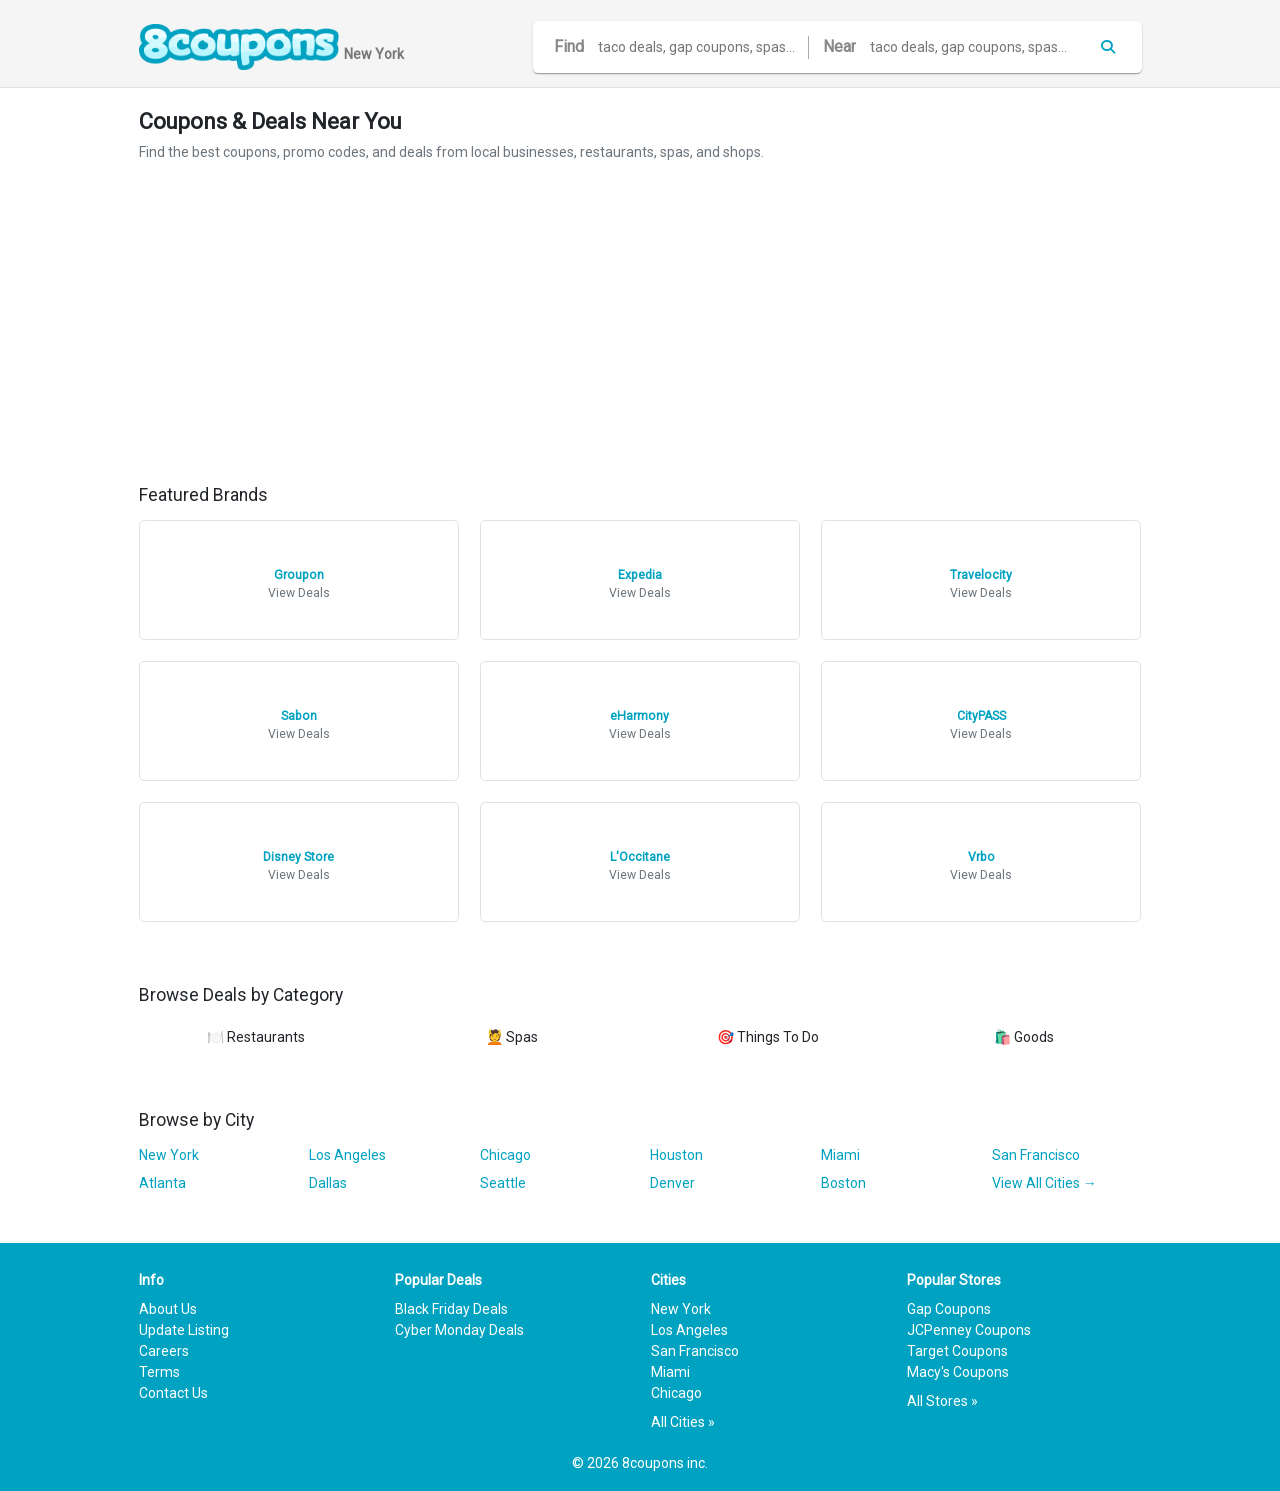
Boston (843, 1183)
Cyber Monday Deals (459, 1330)
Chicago (505, 1155)
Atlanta (162, 1183)
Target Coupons (957, 1351)
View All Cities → (1044, 1183)
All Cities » (683, 1422)
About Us (168, 1309)
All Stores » (942, 1401)
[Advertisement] (640, 324)
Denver (672, 1183)
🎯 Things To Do (768, 1037)
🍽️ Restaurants (256, 1037)
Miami (840, 1155)
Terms (159, 1372)
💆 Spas (512, 1037)
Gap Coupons (949, 1309)
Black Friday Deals (451, 1309)
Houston (676, 1155)
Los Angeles (347, 1155)
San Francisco (1036, 1155)
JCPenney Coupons (969, 1330)
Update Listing (184, 1330)
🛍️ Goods (1024, 1037)
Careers (164, 1351)
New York (169, 1155)
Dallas (328, 1183)
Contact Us (173, 1393)
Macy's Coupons (958, 1372)
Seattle (503, 1183)
